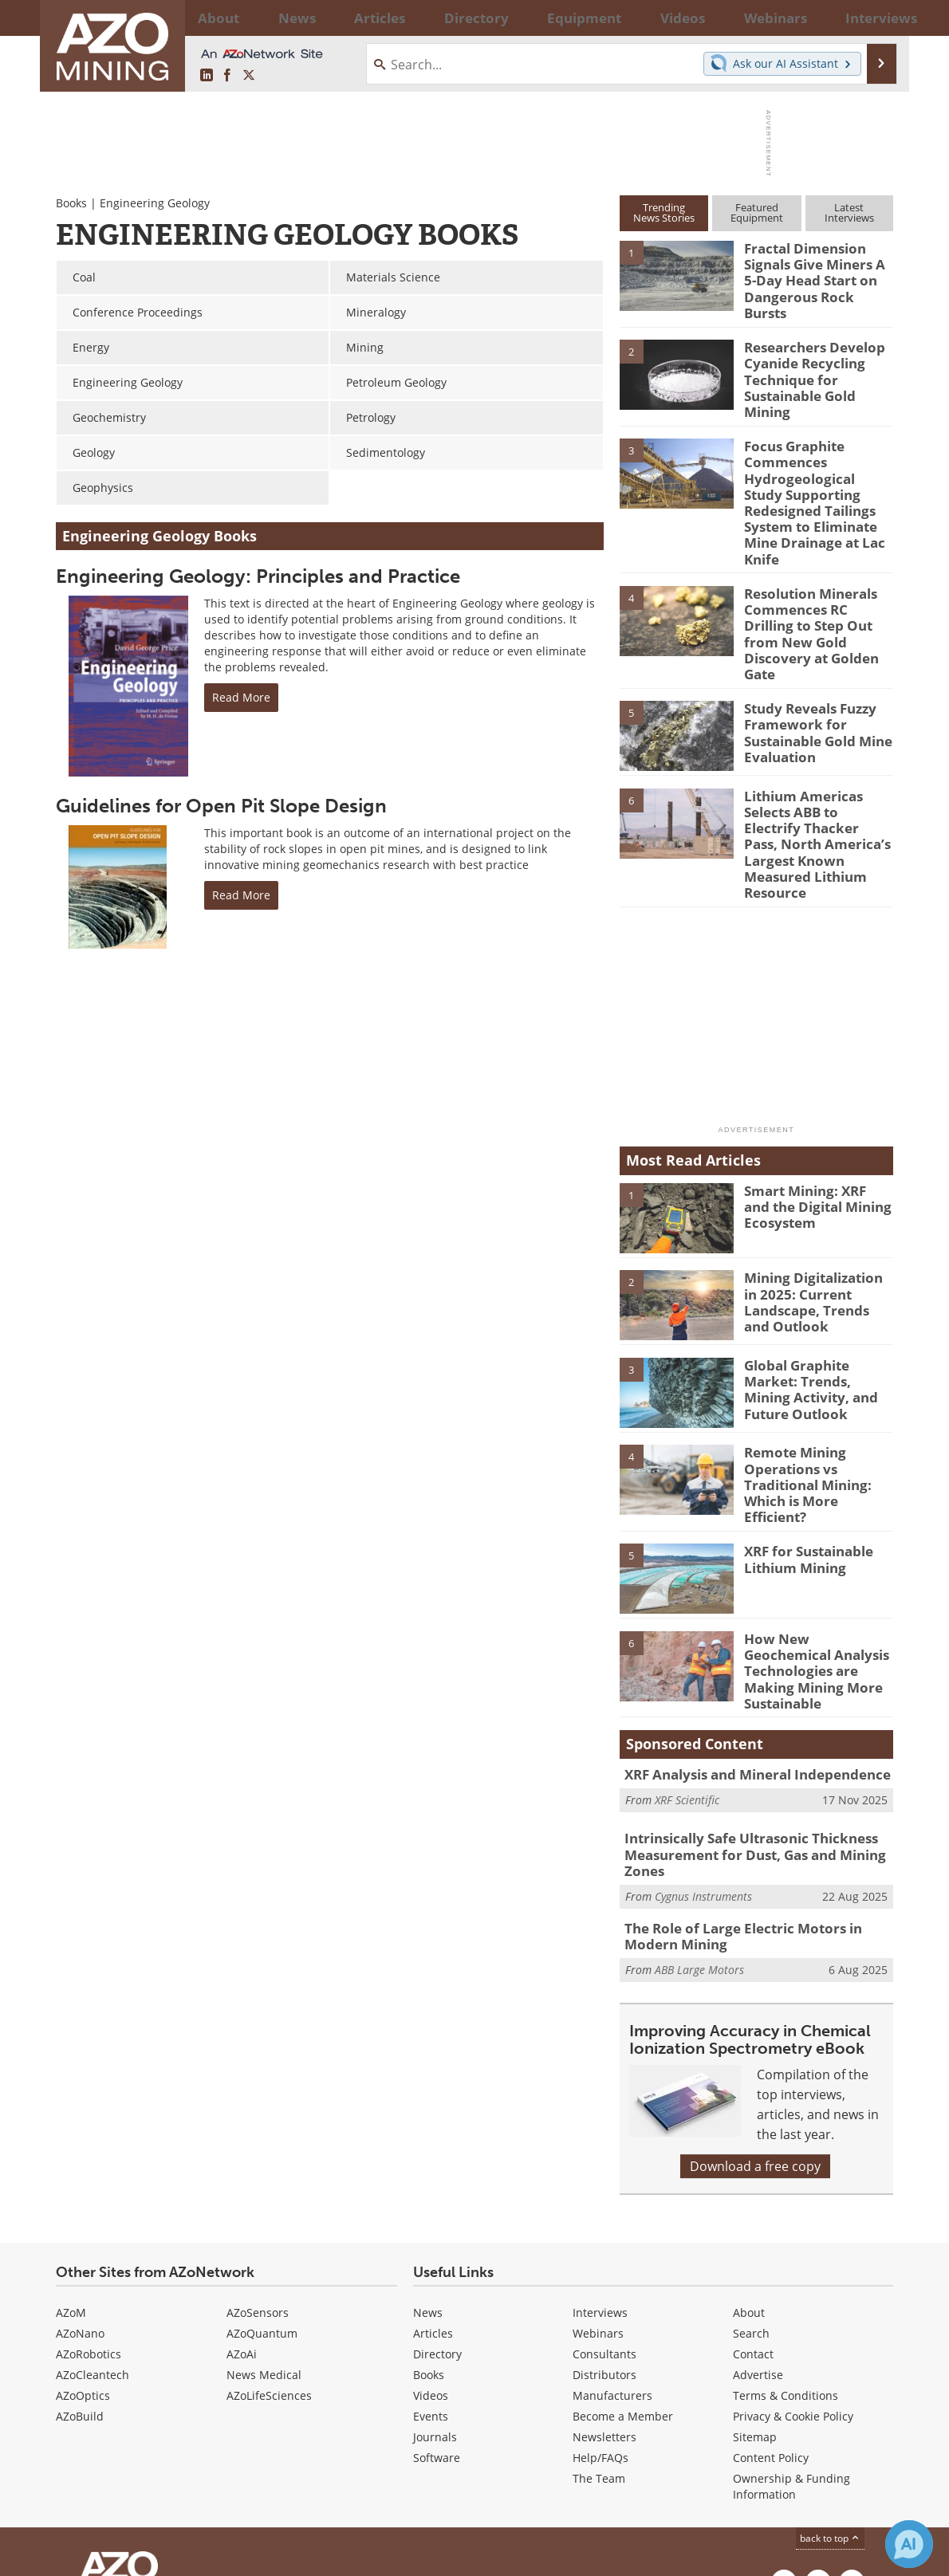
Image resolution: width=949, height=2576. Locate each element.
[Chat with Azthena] (909, 2544)
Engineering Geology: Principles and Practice (258, 576)
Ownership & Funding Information (791, 2350)
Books (71, 202)
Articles (433, 2197)
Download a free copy (755, 2030)
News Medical (263, 2239)
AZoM (71, 2177)
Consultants (604, 2218)
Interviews (600, 2177)
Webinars (598, 2197)
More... (872, 18)
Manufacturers (612, 2259)
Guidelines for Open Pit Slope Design (221, 805)
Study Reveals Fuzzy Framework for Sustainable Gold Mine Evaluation (812, 652)
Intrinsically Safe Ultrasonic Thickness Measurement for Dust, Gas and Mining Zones (742, 1726)
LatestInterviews (849, 212)
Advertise (758, 2239)
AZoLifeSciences (269, 2259)
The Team (599, 2342)
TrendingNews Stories (664, 212)
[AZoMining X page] (248, 76)
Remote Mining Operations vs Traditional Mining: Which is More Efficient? (816, 1370)
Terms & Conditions (785, 2259)
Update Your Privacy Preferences (177, 2555)
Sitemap (755, 2301)
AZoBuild (80, 2280)
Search (751, 2197)
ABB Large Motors (699, 1834)
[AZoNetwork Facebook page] (227, 76)
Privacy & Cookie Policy (793, 2280)
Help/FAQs (600, 2322)
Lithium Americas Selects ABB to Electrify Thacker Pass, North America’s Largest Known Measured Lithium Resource (814, 755)
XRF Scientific (687, 1670)
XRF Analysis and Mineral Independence (745, 1647)
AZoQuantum (261, 2197)
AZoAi (241, 2218)
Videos (430, 2259)
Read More (241, 697)
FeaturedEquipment (756, 212)
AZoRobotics (88, 2218)
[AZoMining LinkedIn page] (206, 76)
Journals (435, 2301)
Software (436, 2322)
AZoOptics (83, 2259)
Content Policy (771, 2322)
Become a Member (623, 2280)
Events (430, 2280)
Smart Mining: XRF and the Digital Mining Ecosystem (812, 1101)
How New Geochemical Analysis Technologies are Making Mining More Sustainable (817, 1545)
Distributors (604, 2239)
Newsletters (604, 2301)
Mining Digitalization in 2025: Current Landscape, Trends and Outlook (814, 1195)
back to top (830, 2402)
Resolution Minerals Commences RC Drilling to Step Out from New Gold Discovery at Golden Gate (814, 570)
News (428, 2177)
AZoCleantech (92, 2239)
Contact (753, 2218)
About (749, 2177)
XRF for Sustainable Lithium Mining (802, 1443)
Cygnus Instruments (703, 1764)
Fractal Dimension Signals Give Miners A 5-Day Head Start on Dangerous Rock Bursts (815, 269)
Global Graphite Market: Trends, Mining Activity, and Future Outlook (817, 1275)
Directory (432, 18)
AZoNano (80, 2197)
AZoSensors (257, 2177)
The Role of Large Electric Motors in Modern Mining (755, 1803)
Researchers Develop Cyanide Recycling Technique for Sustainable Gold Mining (817, 356)
